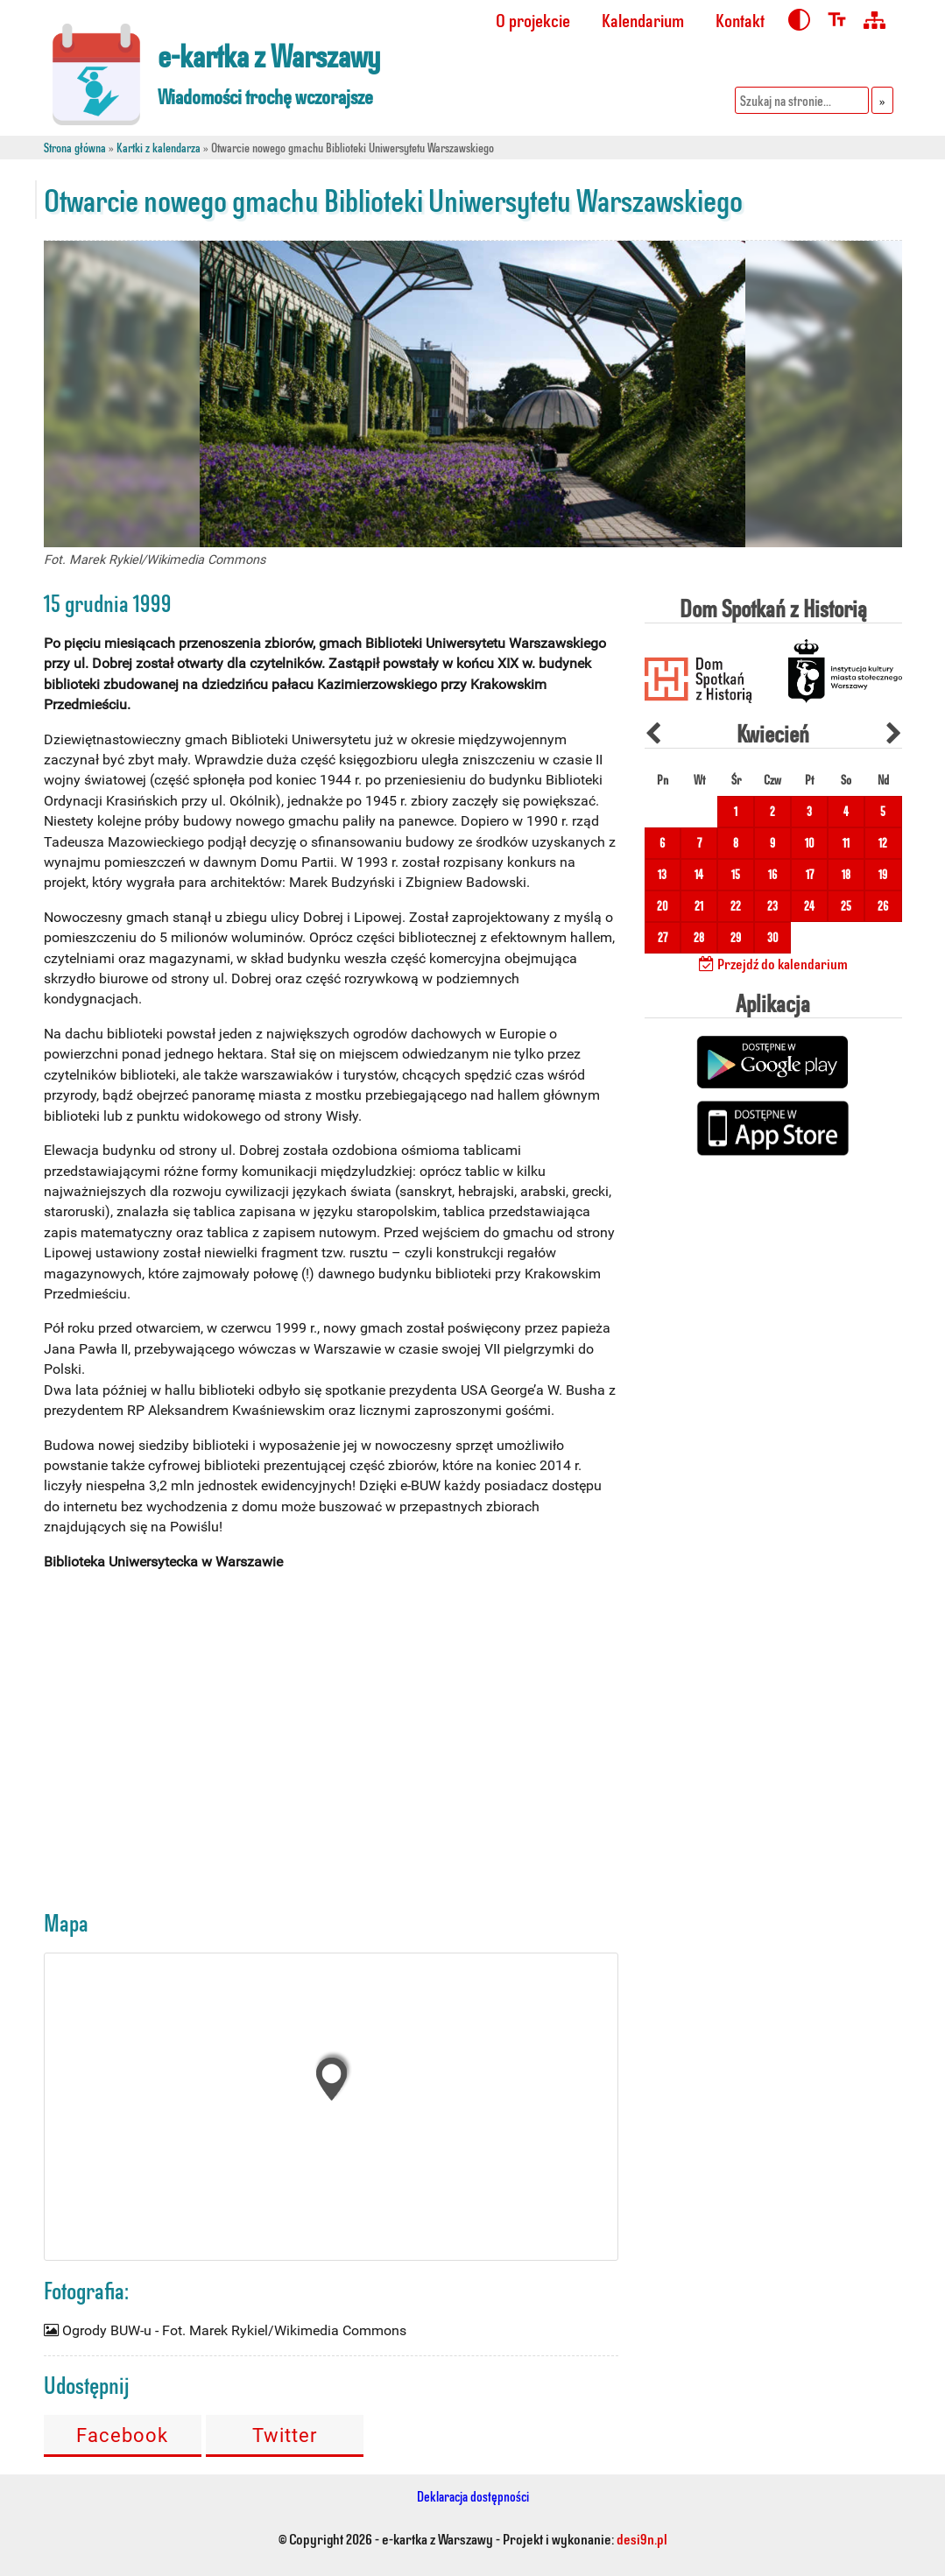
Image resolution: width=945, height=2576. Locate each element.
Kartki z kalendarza (158, 147)
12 (882, 842)
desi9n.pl (642, 2538)
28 (699, 937)
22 (735, 905)
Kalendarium (643, 20)
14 (699, 874)
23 (772, 905)
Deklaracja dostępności (473, 2496)
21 (699, 905)
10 (810, 842)
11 (846, 842)
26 (883, 905)
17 (810, 874)
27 (662, 937)
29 (735, 937)
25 (846, 905)
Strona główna (75, 147)
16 (772, 874)
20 (662, 905)
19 (882, 874)
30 (773, 937)
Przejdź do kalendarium (773, 963)
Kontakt (740, 20)
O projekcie (533, 20)
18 (846, 874)
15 (735, 874)
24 (809, 905)
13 (662, 874)
